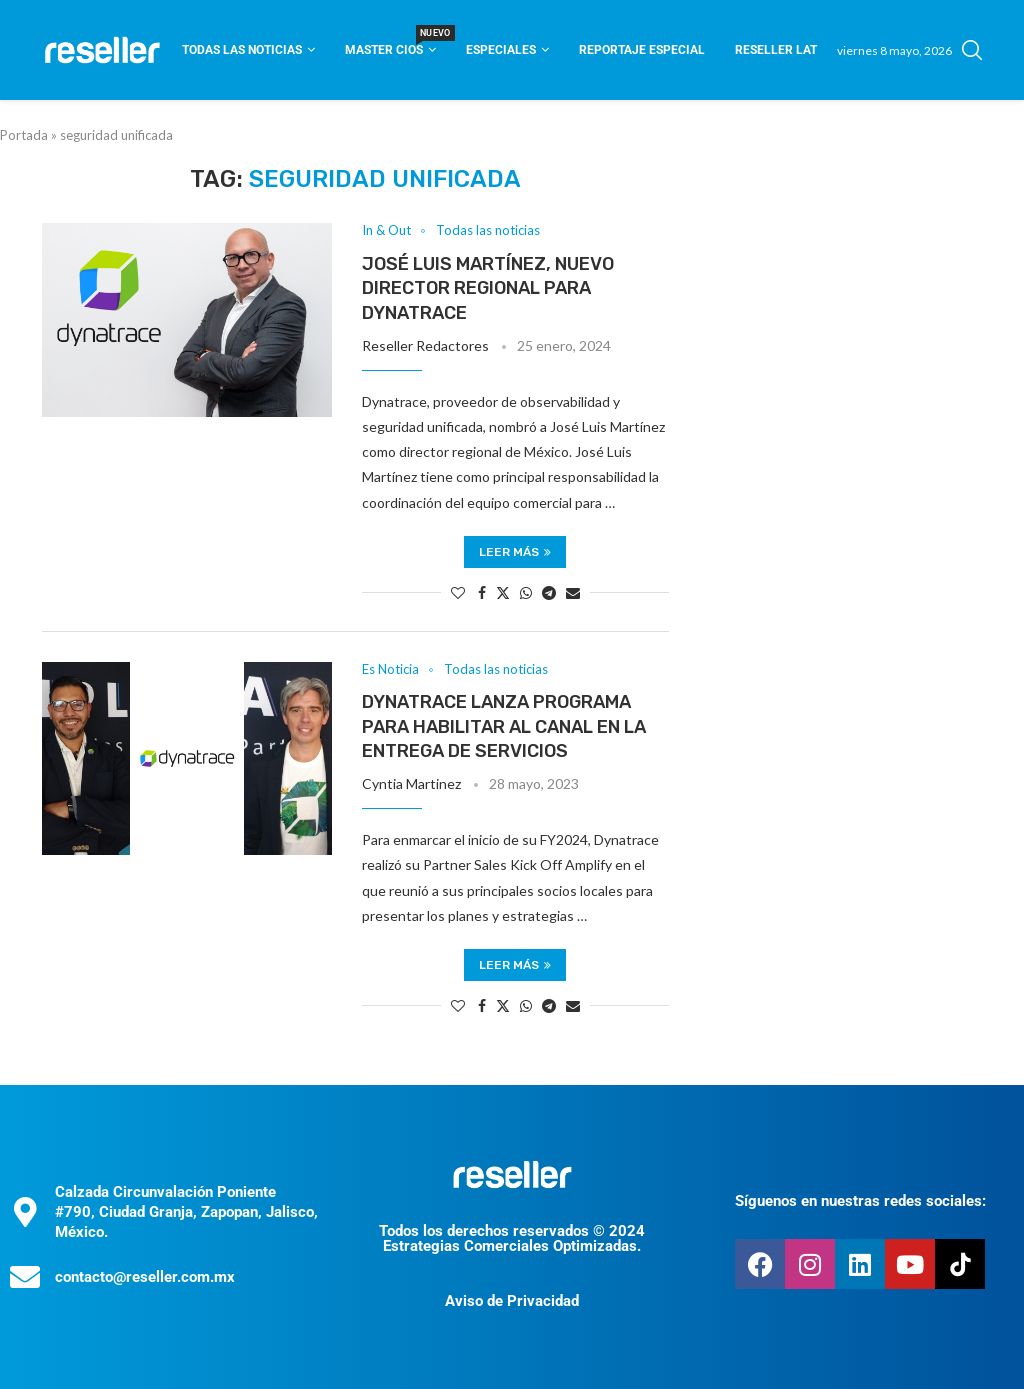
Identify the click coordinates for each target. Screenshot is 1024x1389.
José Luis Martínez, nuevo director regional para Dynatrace (488, 288)
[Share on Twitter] (503, 592)
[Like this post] (458, 592)
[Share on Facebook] (482, 592)
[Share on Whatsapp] (526, 592)
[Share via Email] (573, 592)
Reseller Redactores (425, 345)
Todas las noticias (242, 50)
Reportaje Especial (642, 50)
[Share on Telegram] (549, 592)
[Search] (972, 50)
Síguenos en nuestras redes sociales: (860, 1201)
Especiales (501, 50)
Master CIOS (390, 43)
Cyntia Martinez (411, 783)
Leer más (515, 552)
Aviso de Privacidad (512, 1301)
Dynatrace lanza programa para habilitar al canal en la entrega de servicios (504, 726)
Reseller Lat (776, 50)
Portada (24, 135)
